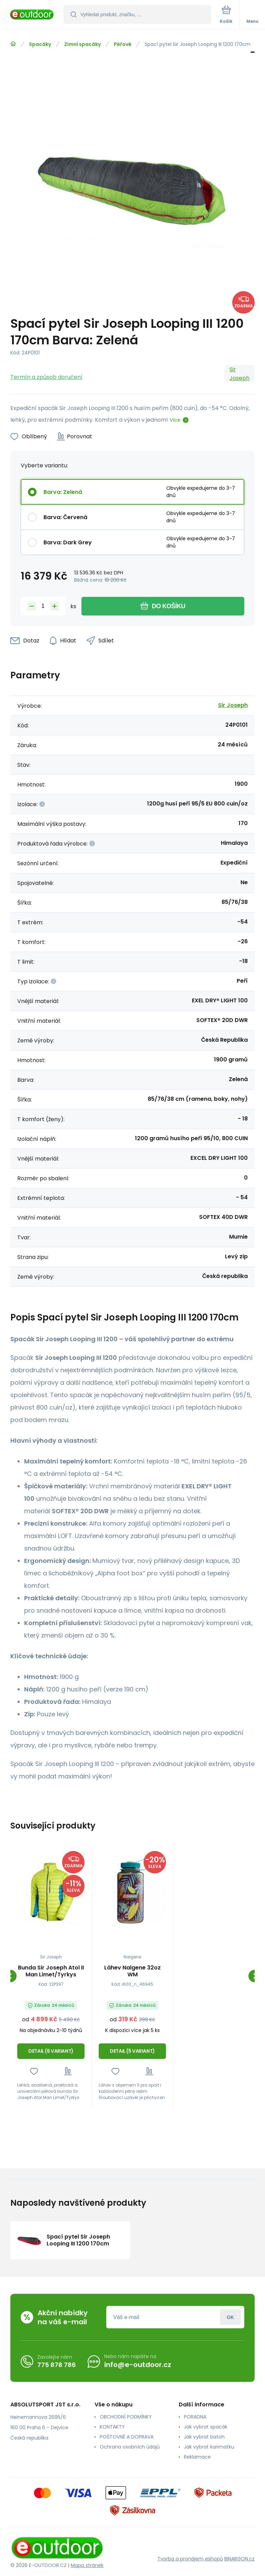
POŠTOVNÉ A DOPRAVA (127, 2436)
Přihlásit (230, 2317)
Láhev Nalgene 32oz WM (132, 1971)
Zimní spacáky (82, 44)
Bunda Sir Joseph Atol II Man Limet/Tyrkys (51, 1971)
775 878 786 (56, 2364)
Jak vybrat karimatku (209, 2446)
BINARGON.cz (239, 2558)
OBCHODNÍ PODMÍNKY (126, 2416)
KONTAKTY (112, 2426)
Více (175, 420)
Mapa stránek (87, 2565)
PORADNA (195, 2416)
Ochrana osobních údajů (130, 2446)
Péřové (122, 44)
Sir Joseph (239, 373)
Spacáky (40, 44)
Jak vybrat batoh (204, 2436)
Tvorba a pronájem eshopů (190, 2558)
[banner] (32, 15)
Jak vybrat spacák (205, 2426)
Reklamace (197, 2456)
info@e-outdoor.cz (137, 2364)
